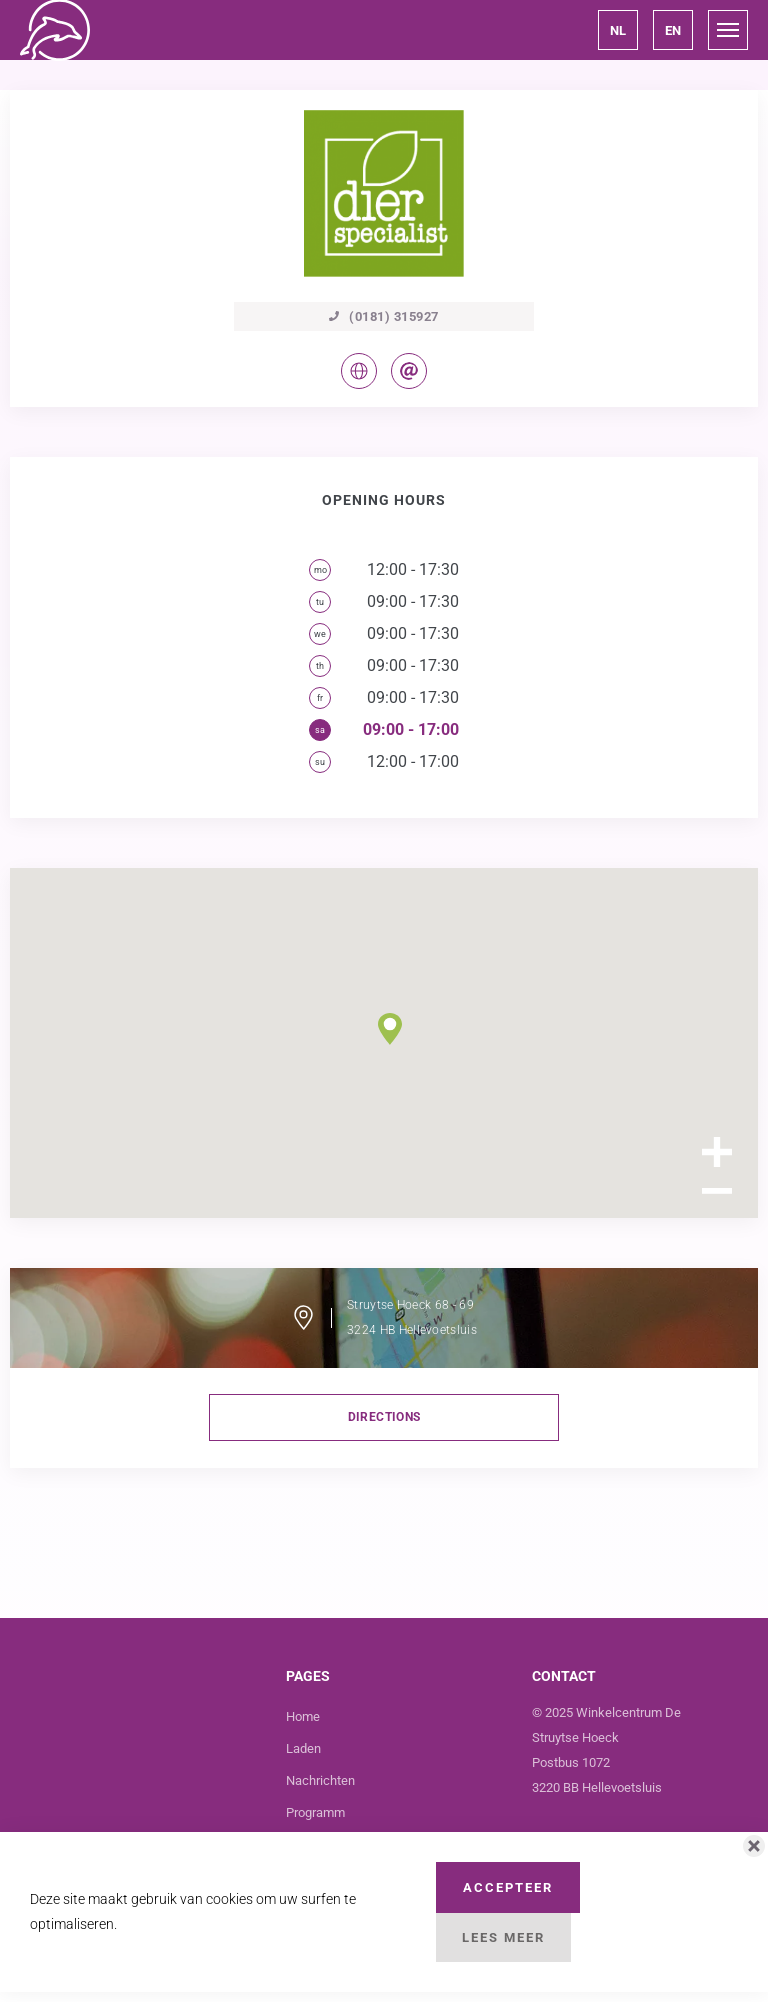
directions (384, 1417)
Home (303, 1716)
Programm (315, 1812)
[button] (618, 30)
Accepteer (508, 1887)
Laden (303, 1748)
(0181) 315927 (384, 316)
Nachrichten (320, 1780)
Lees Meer (503, 1937)
